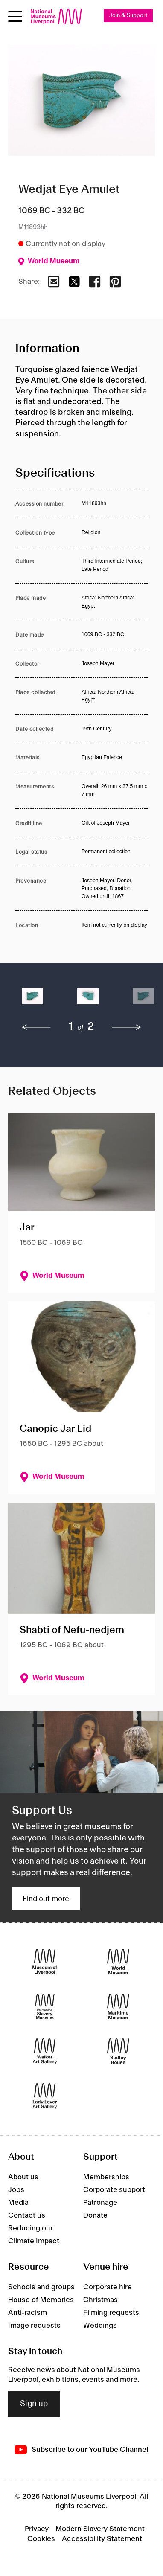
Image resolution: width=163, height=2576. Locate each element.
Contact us (26, 2215)
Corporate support (114, 2190)
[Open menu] (15, 16)
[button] (32, 1000)
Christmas (100, 2300)
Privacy (37, 2529)
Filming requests (111, 2313)
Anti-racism (27, 2313)
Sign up (34, 2404)
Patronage (100, 2203)
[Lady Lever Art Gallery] (45, 2096)
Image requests (34, 2325)
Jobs (16, 2190)
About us (23, 2177)
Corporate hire (107, 2287)
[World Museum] (118, 1961)
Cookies (41, 2539)
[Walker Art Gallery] (45, 2051)
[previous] (36, 1027)
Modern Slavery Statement (100, 2529)
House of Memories (41, 2300)
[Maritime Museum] (118, 2006)
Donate (95, 2215)
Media (18, 2203)
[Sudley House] (118, 2051)
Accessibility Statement (102, 2539)
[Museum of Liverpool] (45, 1961)
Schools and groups (41, 2287)
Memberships (106, 2177)
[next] (126, 1027)
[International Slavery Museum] (45, 2006)
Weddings (100, 2325)
